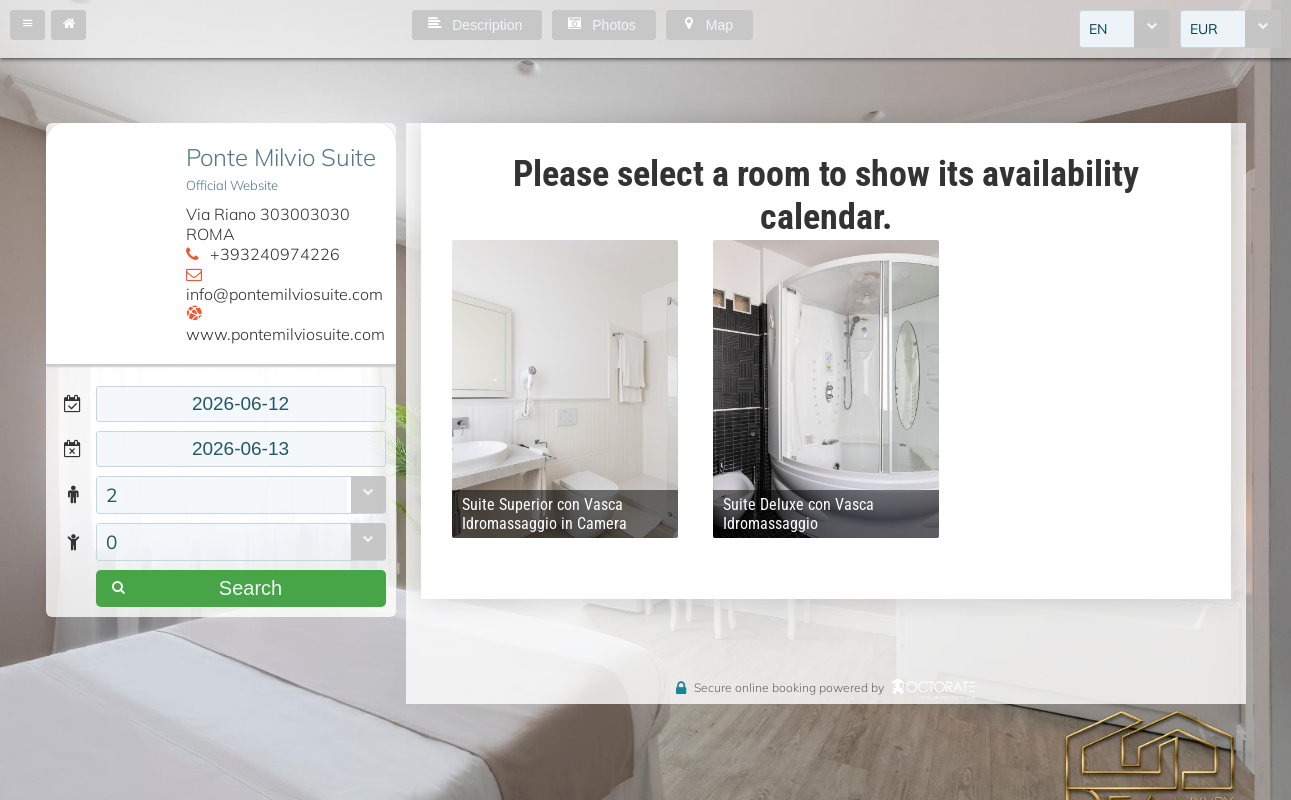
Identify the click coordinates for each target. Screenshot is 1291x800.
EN (1098, 29)
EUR (1204, 29)
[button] (27, 25)
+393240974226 (275, 254)
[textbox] (241, 404)
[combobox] (1124, 29)
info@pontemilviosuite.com (284, 294)
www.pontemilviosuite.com (285, 334)
